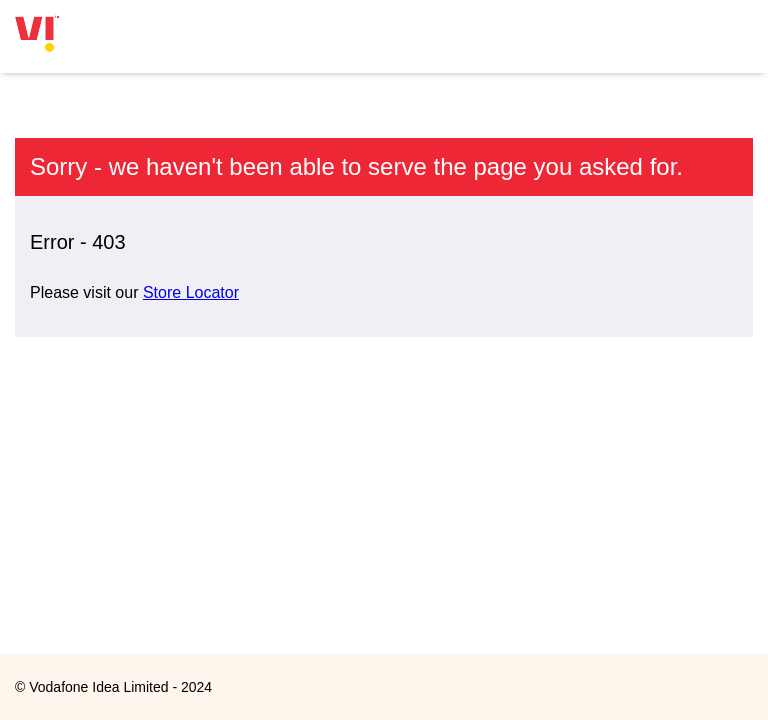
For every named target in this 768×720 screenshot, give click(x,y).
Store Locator (191, 292)
